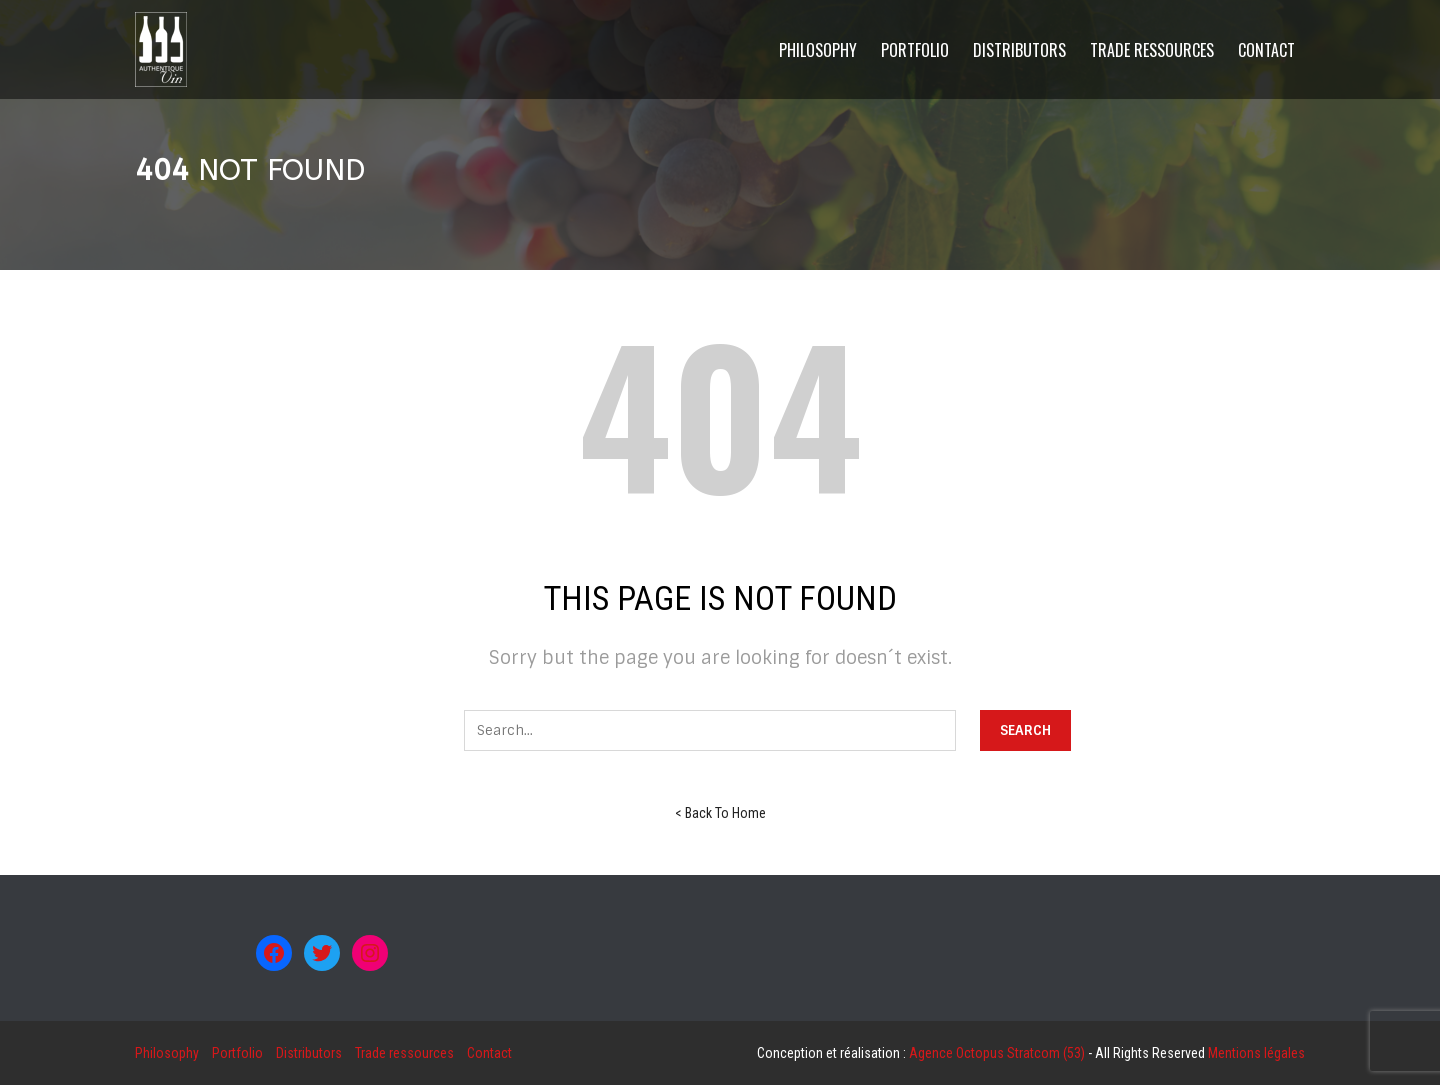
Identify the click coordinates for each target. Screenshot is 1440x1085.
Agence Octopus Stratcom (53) (997, 1053)
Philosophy (167, 1053)
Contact (489, 1053)
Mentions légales (1256, 1053)
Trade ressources (404, 1053)
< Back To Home (720, 813)
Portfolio (237, 1053)
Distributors (309, 1053)
